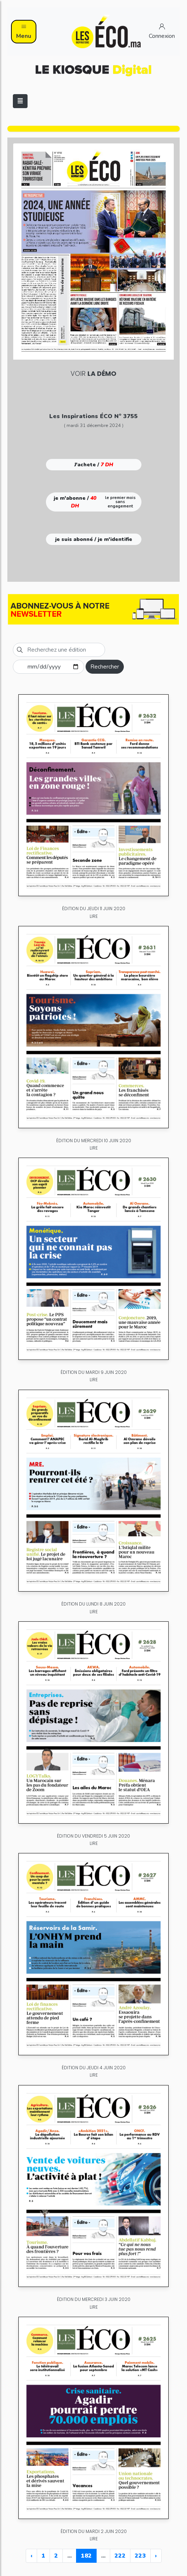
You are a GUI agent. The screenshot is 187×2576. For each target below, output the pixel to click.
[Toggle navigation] (20, 101)
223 (140, 2556)
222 (120, 2556)
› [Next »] (156, 2556)
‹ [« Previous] (31, 2556)
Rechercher (104, 667)
